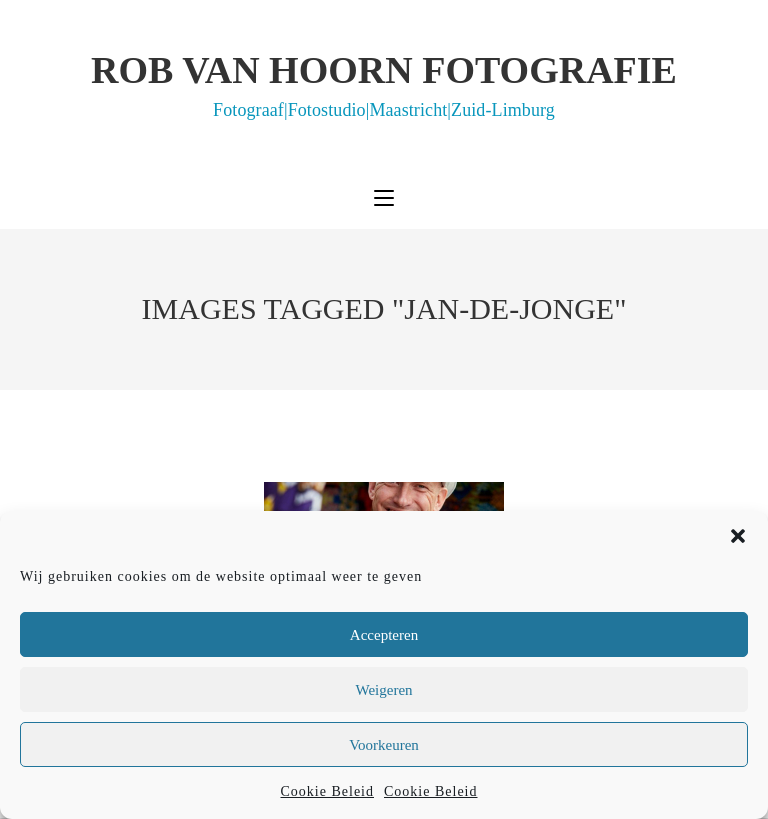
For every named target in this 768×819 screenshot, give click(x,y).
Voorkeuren (384, 745)
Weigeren (383, 690)
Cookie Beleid (328, 791)
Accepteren (384, 635)
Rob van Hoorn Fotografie (384, 84)
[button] (738, 536)
